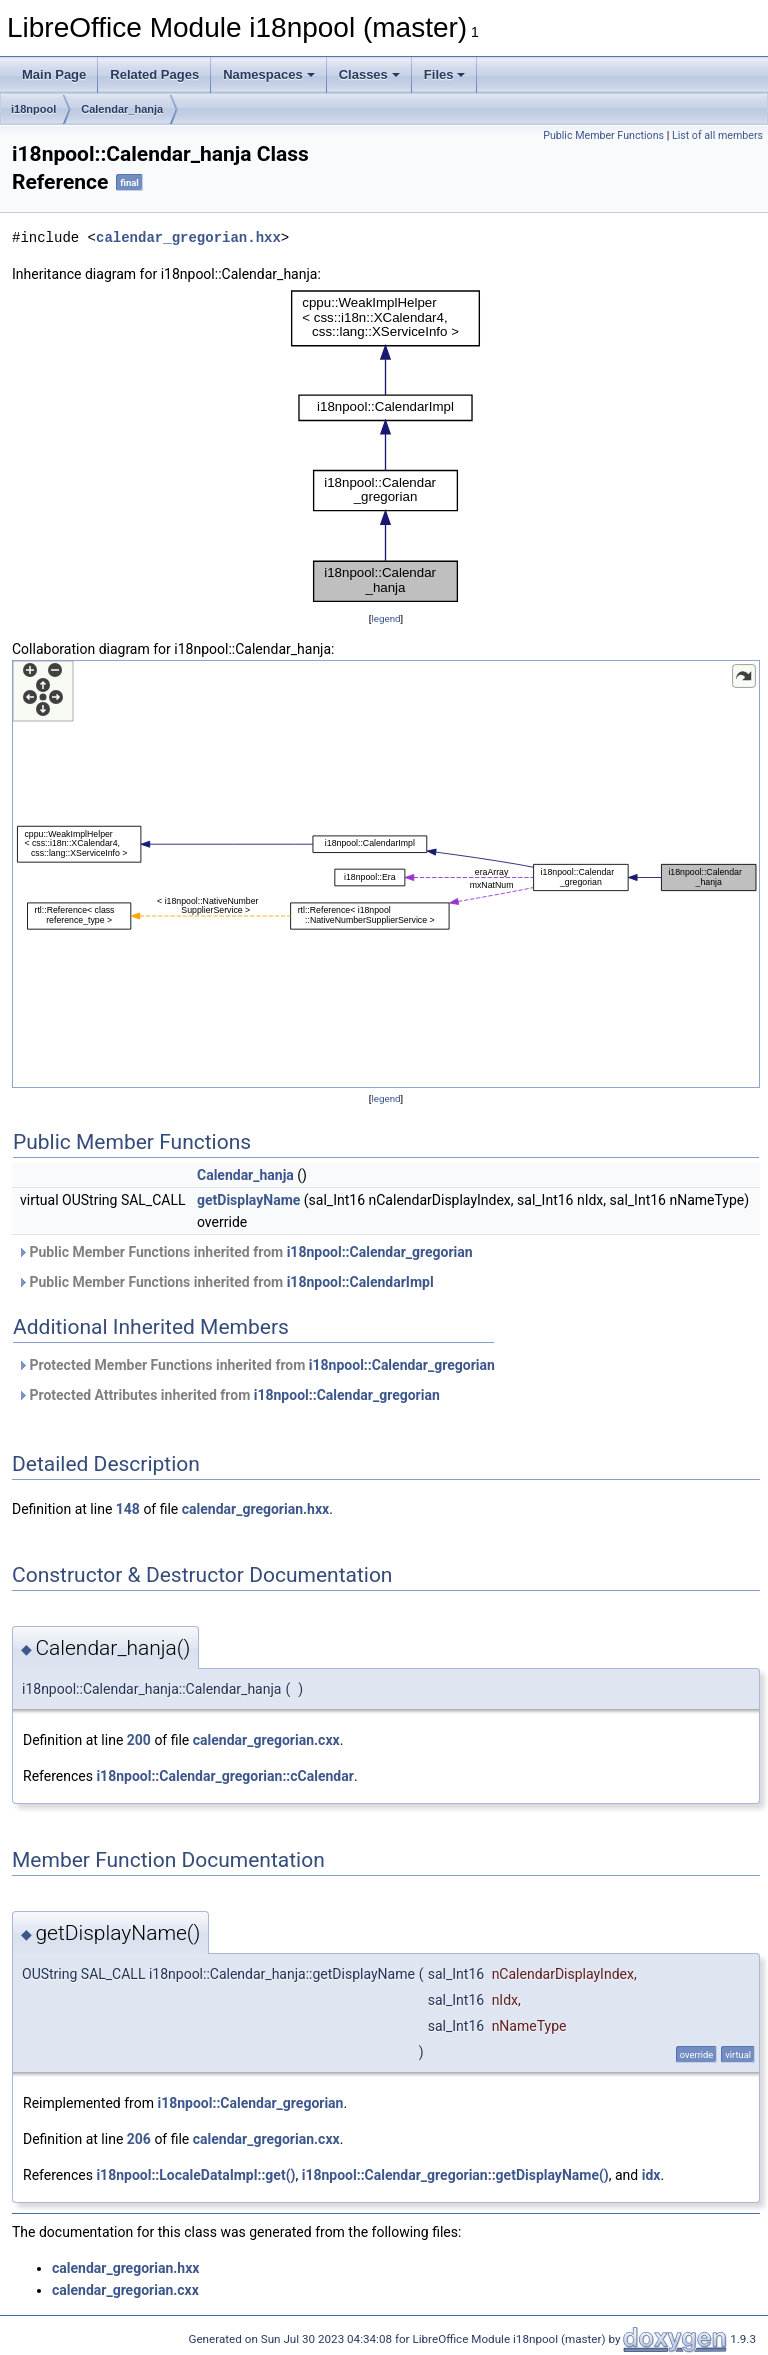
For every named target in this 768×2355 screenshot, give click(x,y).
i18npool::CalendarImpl (360, 1282)
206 (139, 2139)
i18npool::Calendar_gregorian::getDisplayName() (455, 2175)
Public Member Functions (603, 135)
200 (139, 1740)
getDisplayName (248, 1200)
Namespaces (269, 74)
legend (385, 618)
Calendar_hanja (122, 109)
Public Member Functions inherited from (245, 1252)
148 (128, 1509)
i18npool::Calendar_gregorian (380, 1252)
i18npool (33, 109)
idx (651, 2175)
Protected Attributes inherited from (228, 1395)
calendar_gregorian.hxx (188, 237)
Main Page (54, 74)
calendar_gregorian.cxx (266, 1740)
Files (445, 74)
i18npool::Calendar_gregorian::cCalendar (224, 1776)
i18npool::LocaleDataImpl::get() (195, 2175)
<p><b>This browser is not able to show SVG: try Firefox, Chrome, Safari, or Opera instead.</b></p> (386, 446)
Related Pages (154, 74)
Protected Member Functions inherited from (256, 1365)
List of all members (717, 135)
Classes (369, 74)
